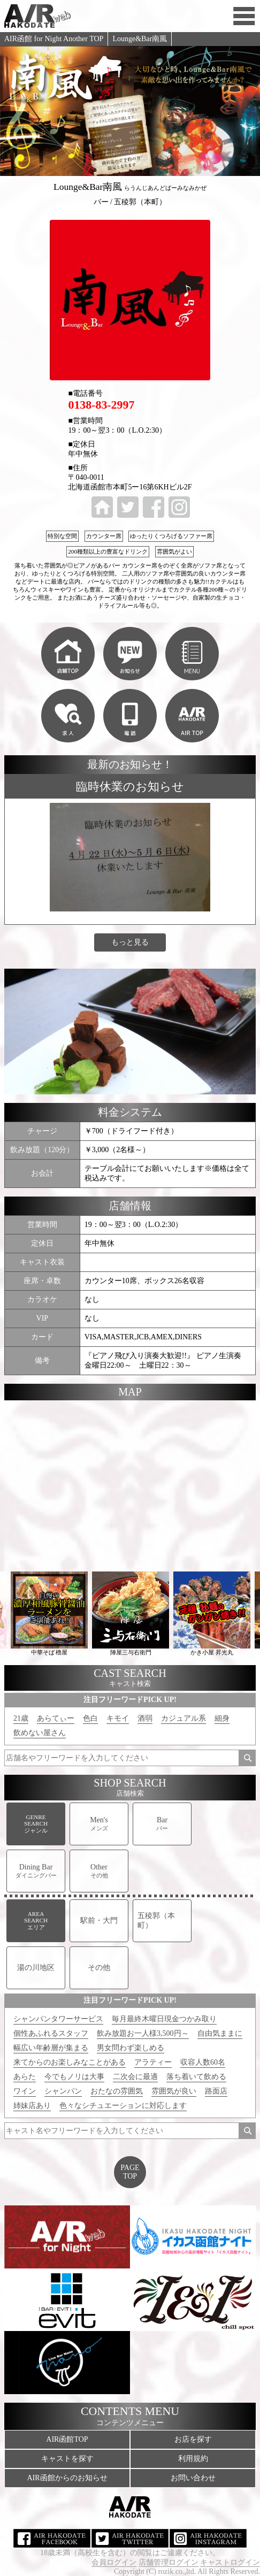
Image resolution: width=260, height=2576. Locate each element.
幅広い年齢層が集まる (50, 2048)
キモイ (117, 1718)
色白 (90, 1718)
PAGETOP (129, 2172)
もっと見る (130, 942)
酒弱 (144, 1718)
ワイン (24, 2091)
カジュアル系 (183, 1718)
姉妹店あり (32, 2106)
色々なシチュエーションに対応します (123, 2106)
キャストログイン (230, 2562)
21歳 (20, 1718)
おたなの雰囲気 (116, 2091)
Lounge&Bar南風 (139, 39)
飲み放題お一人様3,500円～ (143, 2033)
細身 (222, 1718)
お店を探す (193, 2439)
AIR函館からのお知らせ (67, 2478)
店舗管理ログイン (168, 2562)
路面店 (216, 2091)
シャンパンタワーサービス (58, 2019)
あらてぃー (55, 1718)
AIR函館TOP (67, 2439)
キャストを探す (67, 2459)
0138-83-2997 (101, 404)
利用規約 (193, 2459)
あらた (24, 2077)
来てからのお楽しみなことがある (69, 2062)
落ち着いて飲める (196, 2077)
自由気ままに (219, 2033)
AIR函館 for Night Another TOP (53, 39)
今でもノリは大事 (74, 2077)
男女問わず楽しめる (130, 2048)
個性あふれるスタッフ (50, 2033)
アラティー (153, 2062)
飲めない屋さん (39, 1733)
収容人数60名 (202, 2062)
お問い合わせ (193, 2478)
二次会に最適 (135, 2077)
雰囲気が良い (173, 2091)
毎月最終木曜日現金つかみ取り (164, 2019)
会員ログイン (113, 2562)
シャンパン (63, 2091)
